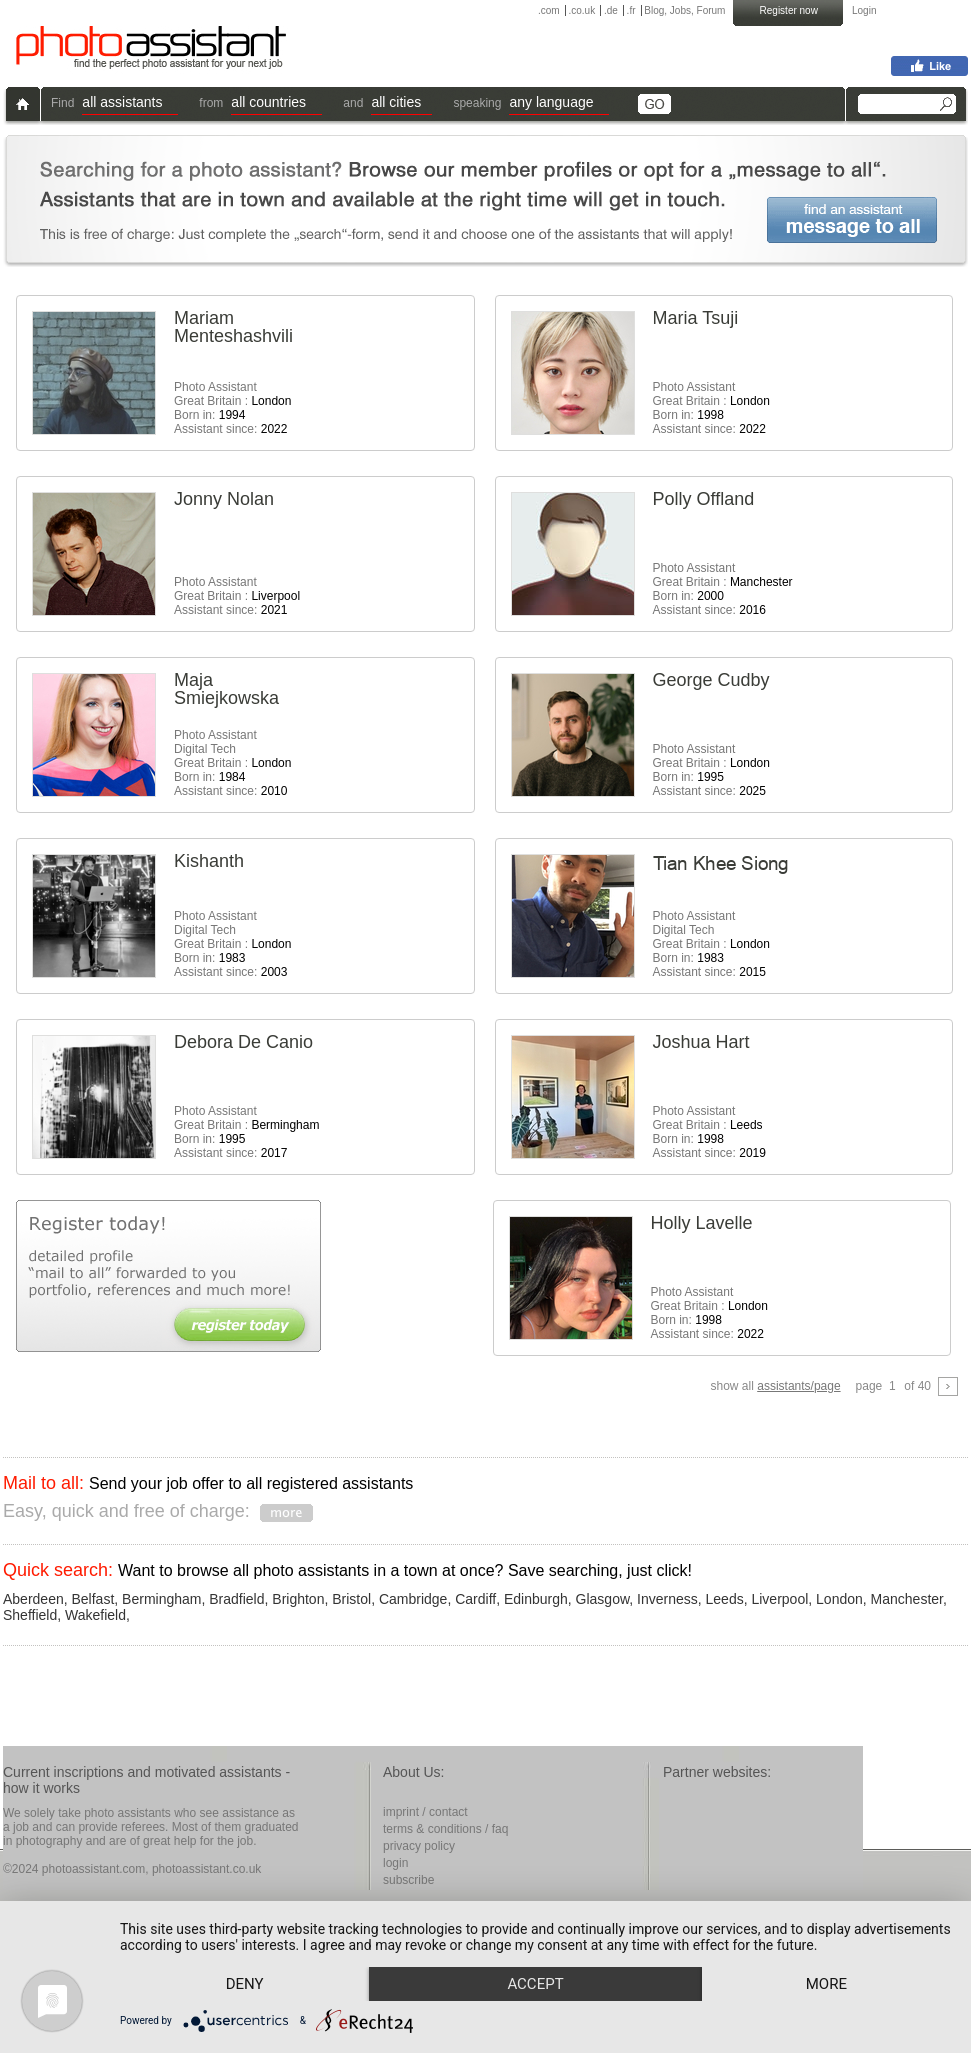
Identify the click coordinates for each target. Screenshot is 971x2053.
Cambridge (413, 1599)
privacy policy (419, 1846)
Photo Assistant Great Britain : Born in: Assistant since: (232, 408)
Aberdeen (33, 1599)
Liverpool (779, 1599)
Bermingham (161, 1599)
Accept (535, 1984)
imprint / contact (425, 1812)
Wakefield (95, 1615)
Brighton (298, 1599)
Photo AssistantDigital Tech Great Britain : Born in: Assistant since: (232, 763)
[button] (130, 104)
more (826, 1984)
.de (611, 10)
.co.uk (581, 10)
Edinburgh (536, 1599)
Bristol (351, 1599)
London (839, 1599)
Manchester (907, 1599)
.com (549, 10)
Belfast (93, 1599)
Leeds (725, 1599)
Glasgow (603, 1599)
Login (864, 10)
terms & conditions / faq (445, 1829)
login (395, 1863)
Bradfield (236, 1599)
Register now (789, 10)
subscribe (408, 1880)
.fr (631, 10)
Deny (245, 1984)
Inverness (667, 1599)
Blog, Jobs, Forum (684, 10)
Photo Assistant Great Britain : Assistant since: (237, 596)
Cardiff (475, 1599)
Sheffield (30, 1615)
